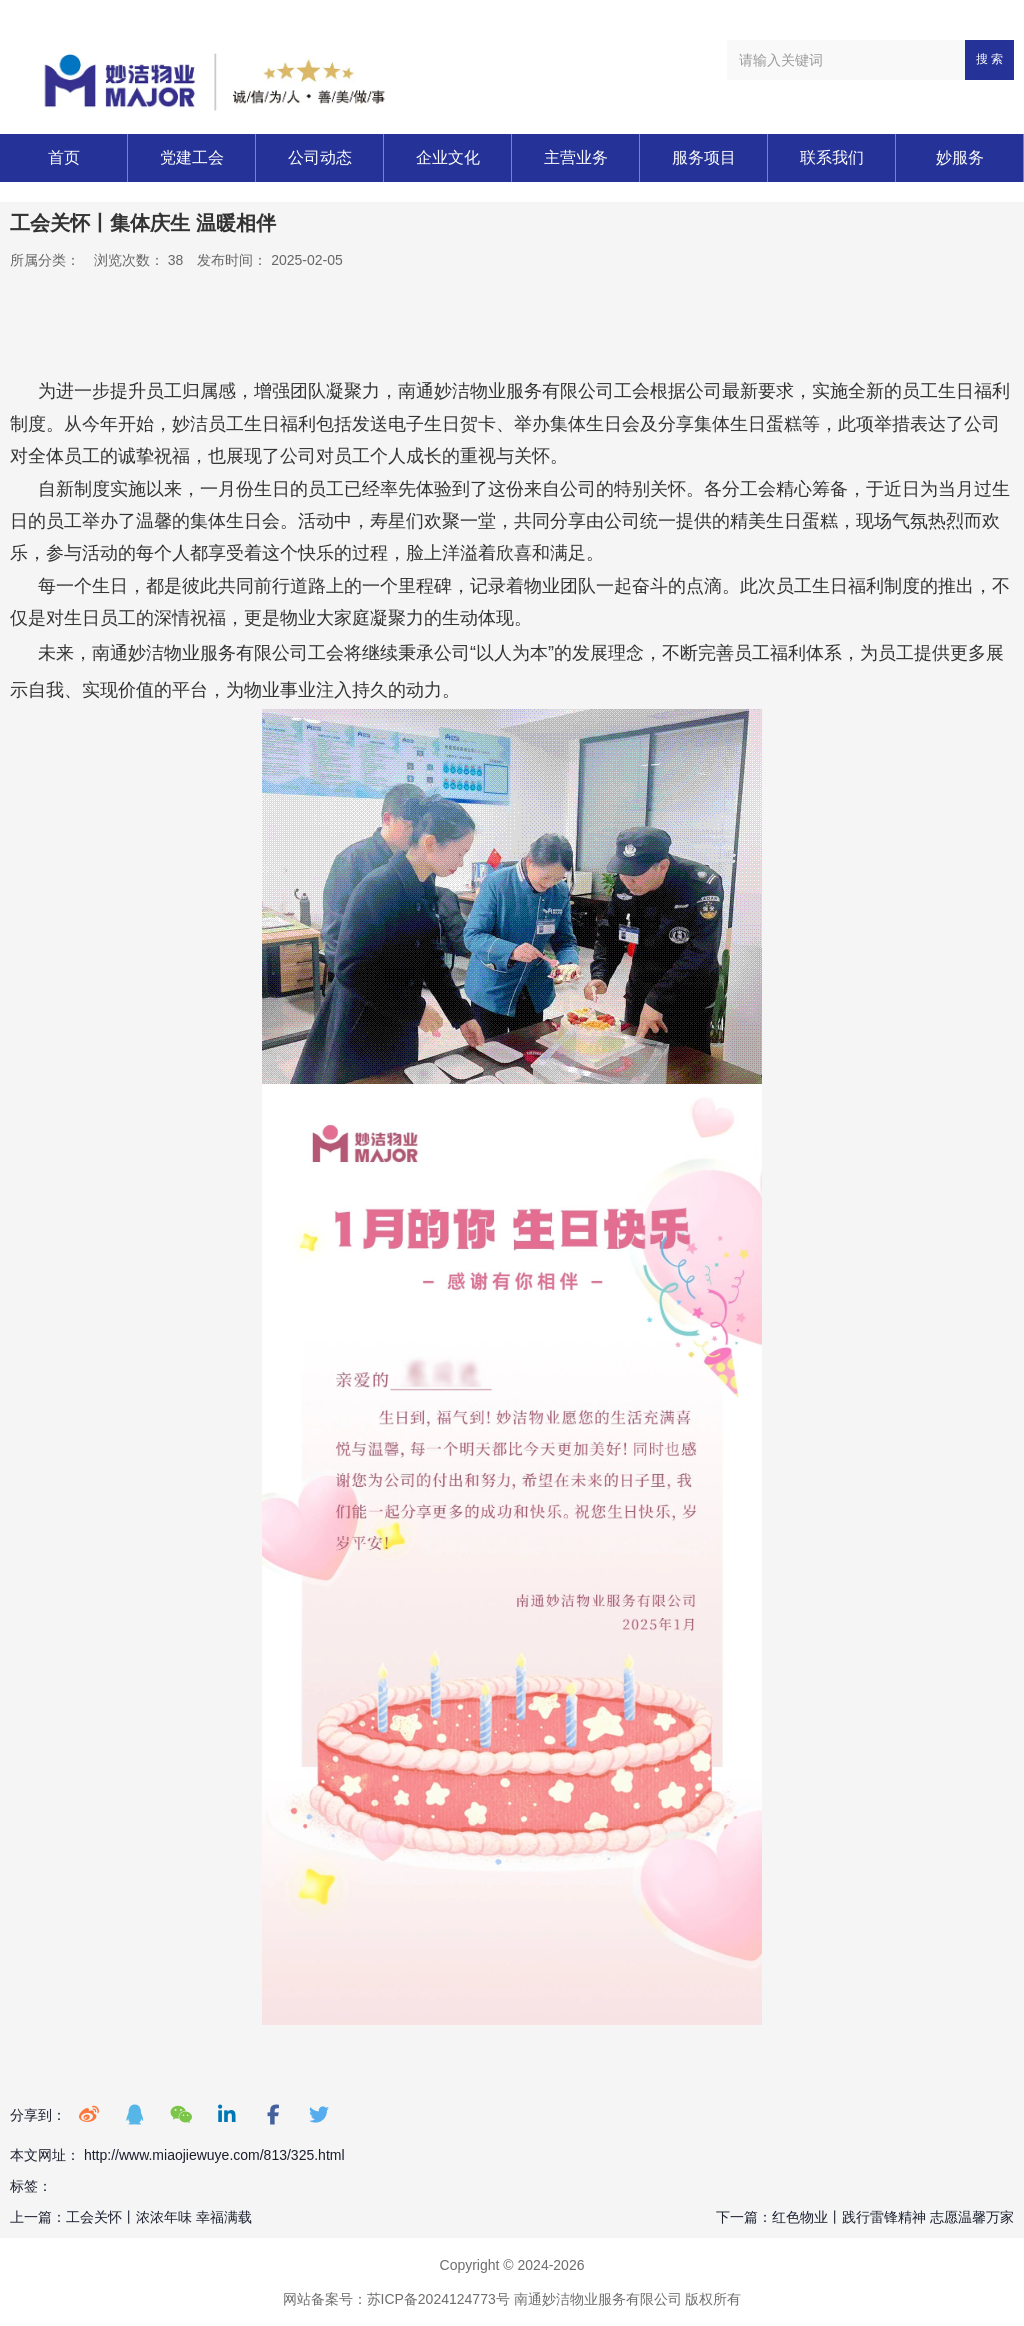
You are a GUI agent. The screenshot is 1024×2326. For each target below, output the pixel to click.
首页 (64, 157)
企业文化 (448, 157)
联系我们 (832, 157)
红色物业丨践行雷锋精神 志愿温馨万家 (893, 2217)
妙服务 (960, 157)
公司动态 (320, 157)
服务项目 (704, 157)
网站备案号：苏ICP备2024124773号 (396, 2299)
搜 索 (989, 59)
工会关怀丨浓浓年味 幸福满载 (159, 2217)
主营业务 (576, 157)
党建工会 (192, 157)
